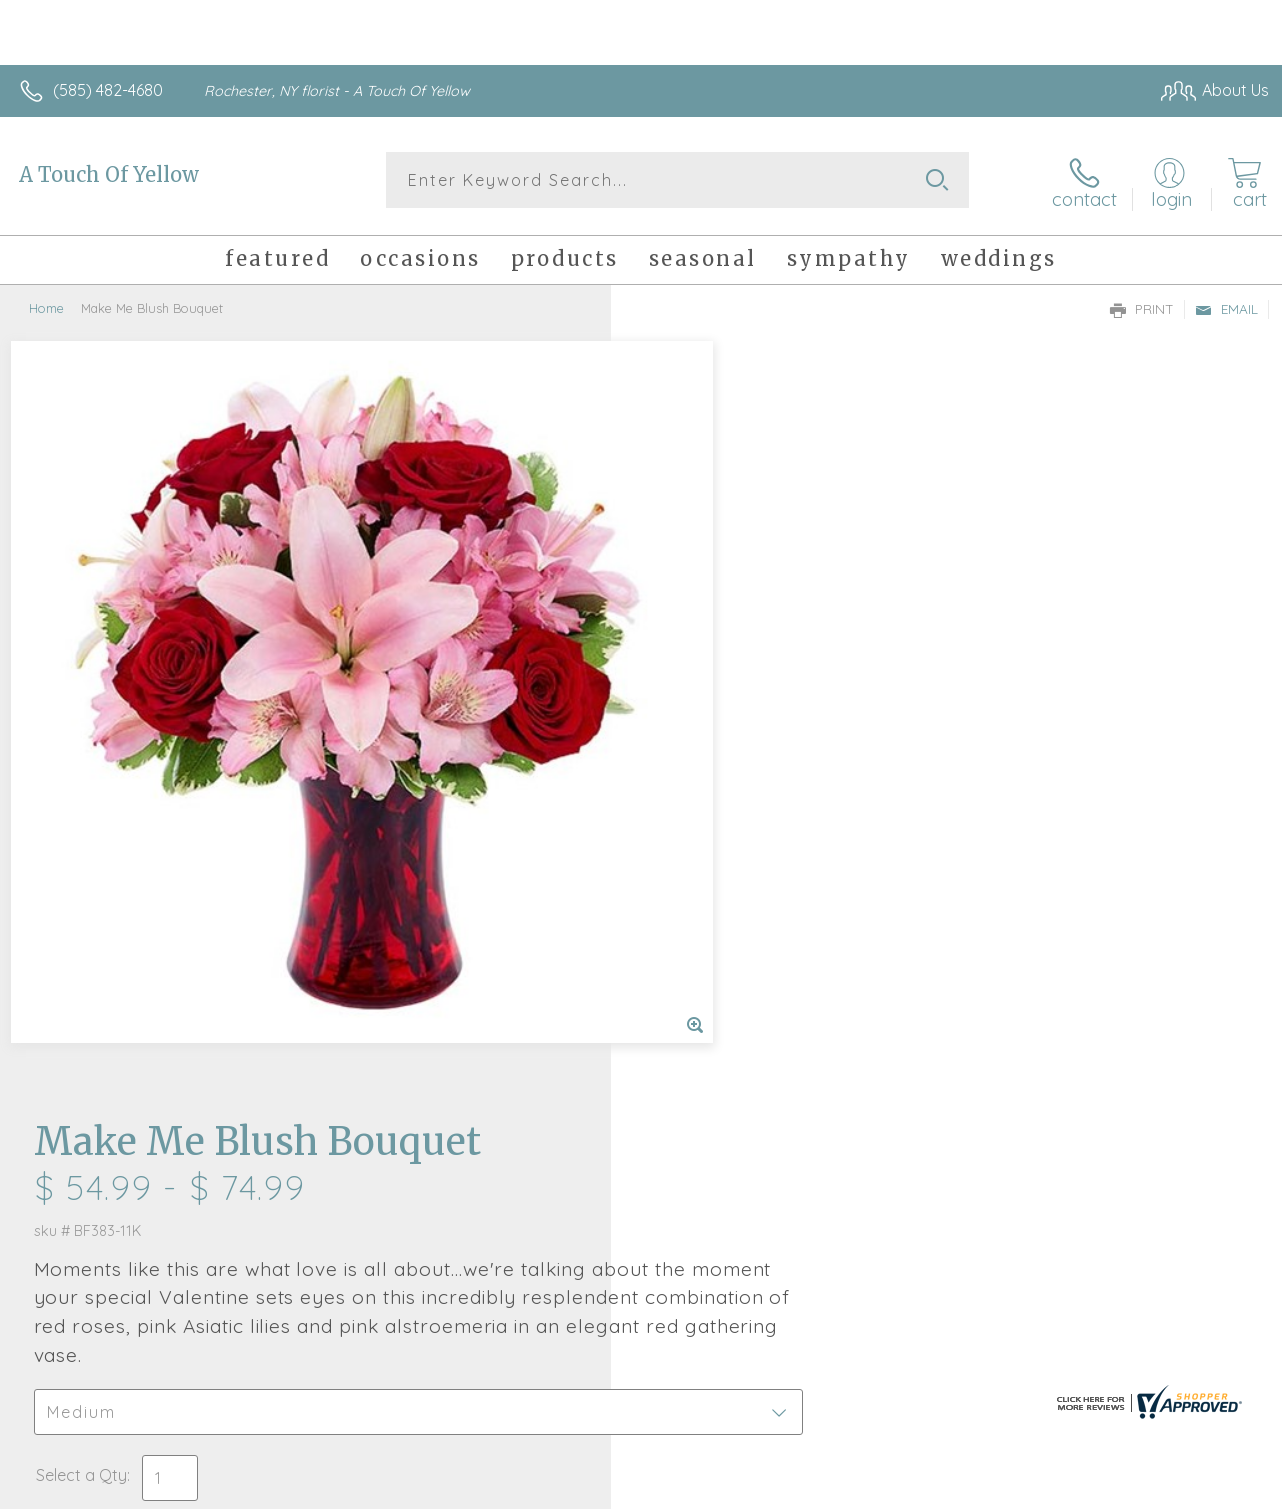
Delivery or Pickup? (721, 787)
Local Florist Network (1075, 1488)
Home (46, 305)
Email (1226, 306)
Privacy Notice (932, 1488)
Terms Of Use (814, 1488)
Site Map (1198, 1488)
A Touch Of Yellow (109, 174)
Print (1142, 306)
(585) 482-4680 (108, 90)
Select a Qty (688, 690)
